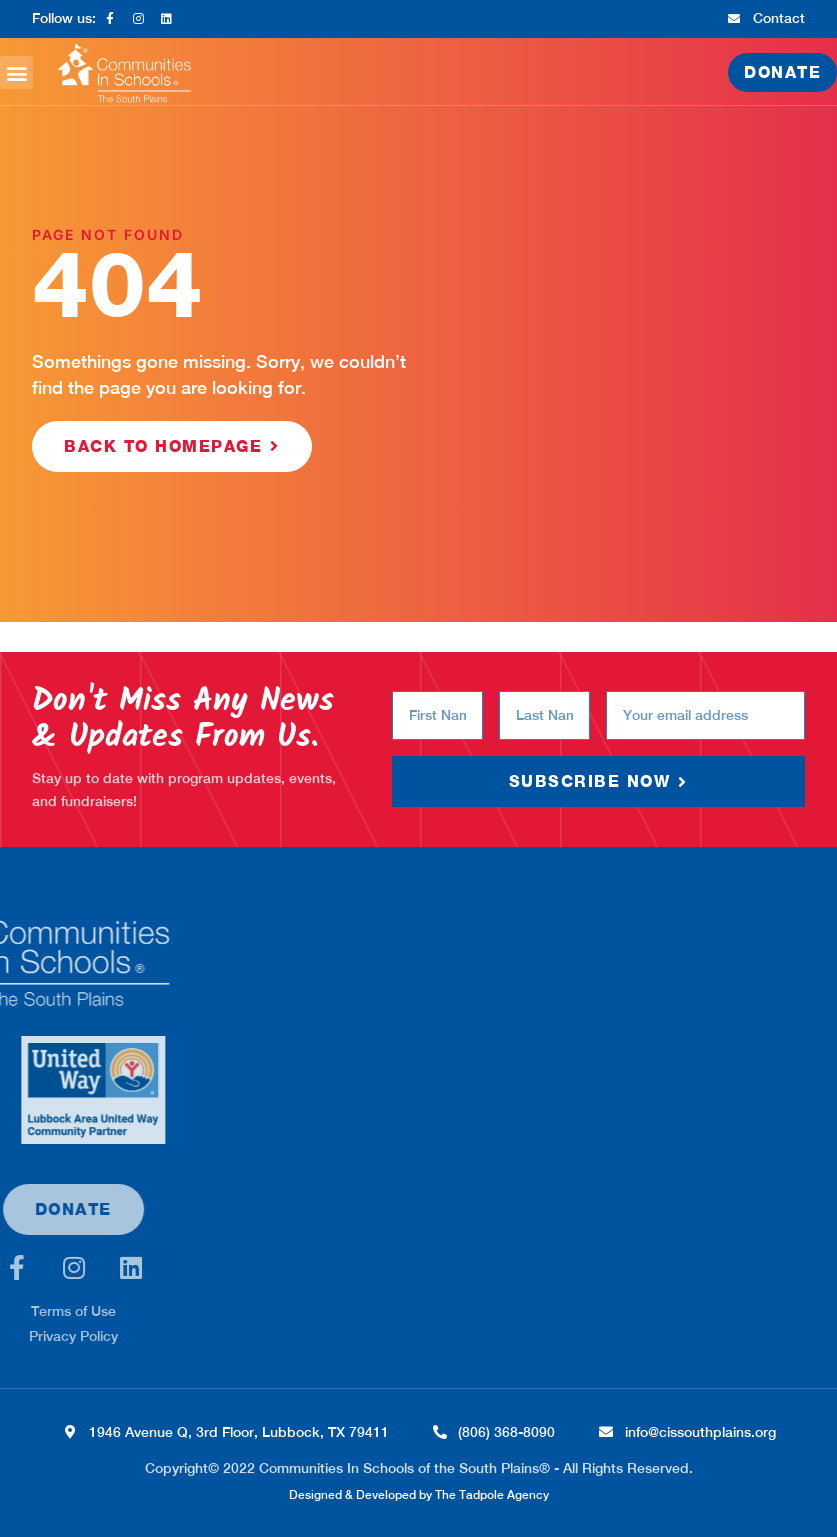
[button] (16, 72)
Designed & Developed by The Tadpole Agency (419, 1495)
